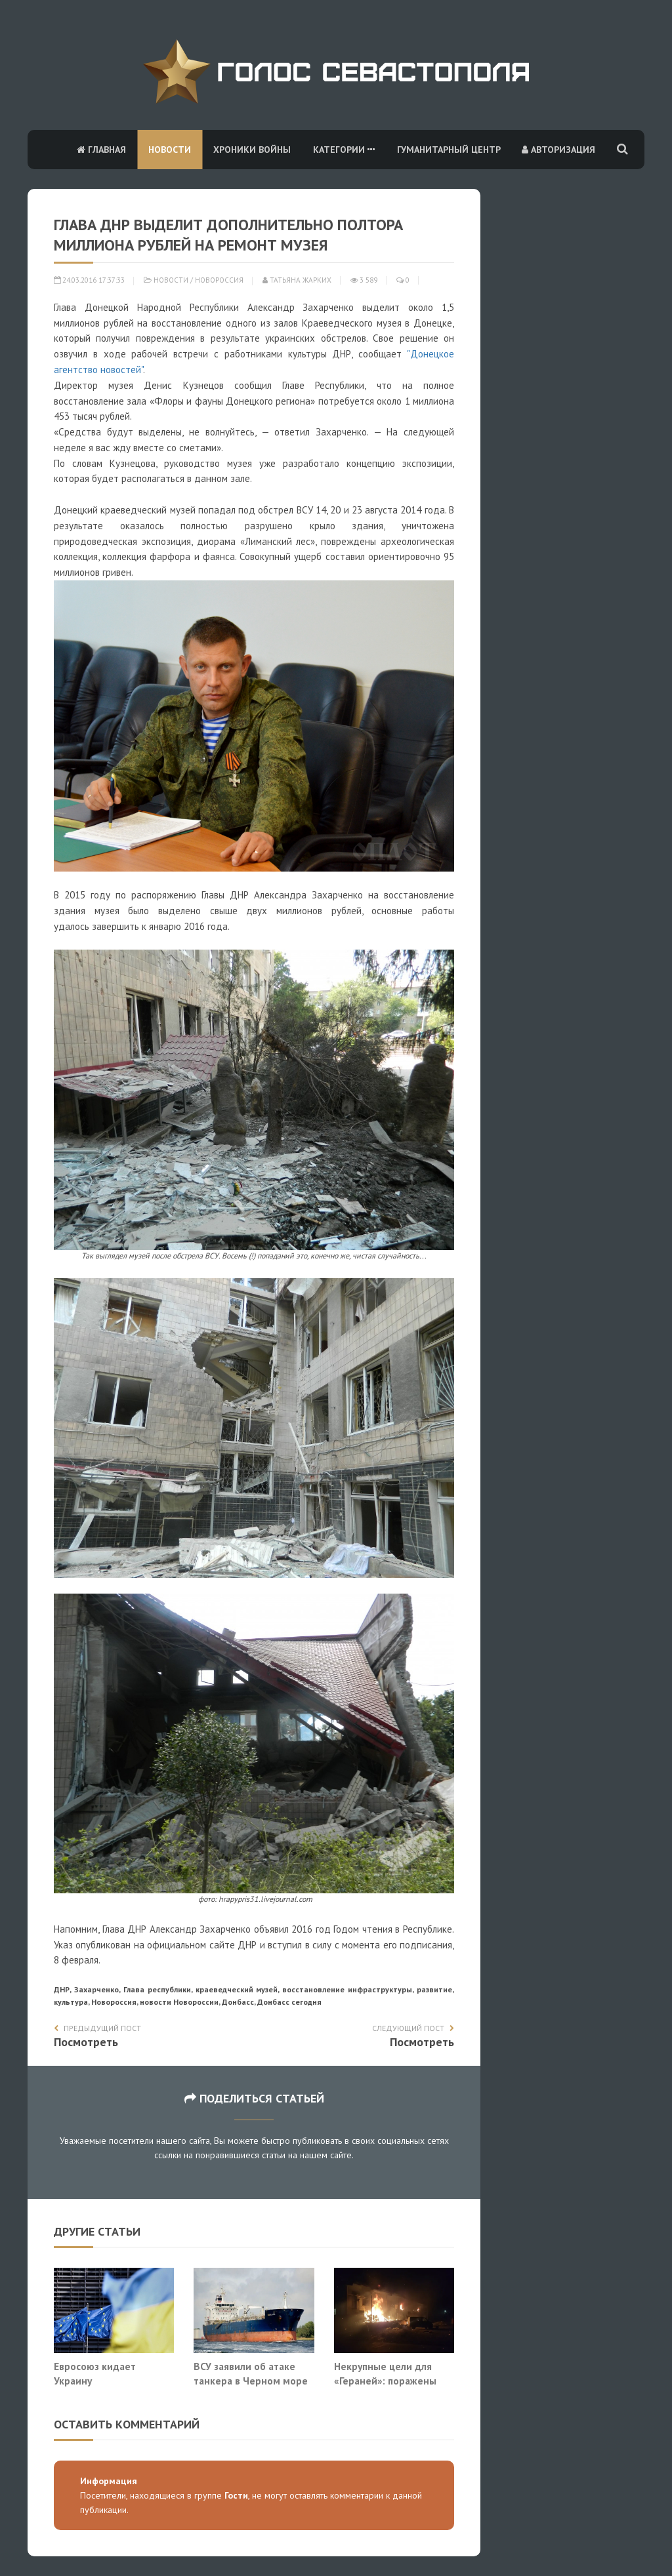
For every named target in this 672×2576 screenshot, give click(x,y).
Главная (101, 149)
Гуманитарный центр (449, 149)
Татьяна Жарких (296, 280)
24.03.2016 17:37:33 (89, 280)
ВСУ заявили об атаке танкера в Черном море (251, 2373)
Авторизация (558, 149)
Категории (344, 149)
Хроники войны (252, 149)
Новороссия (219, 280)
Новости (169, 149)
